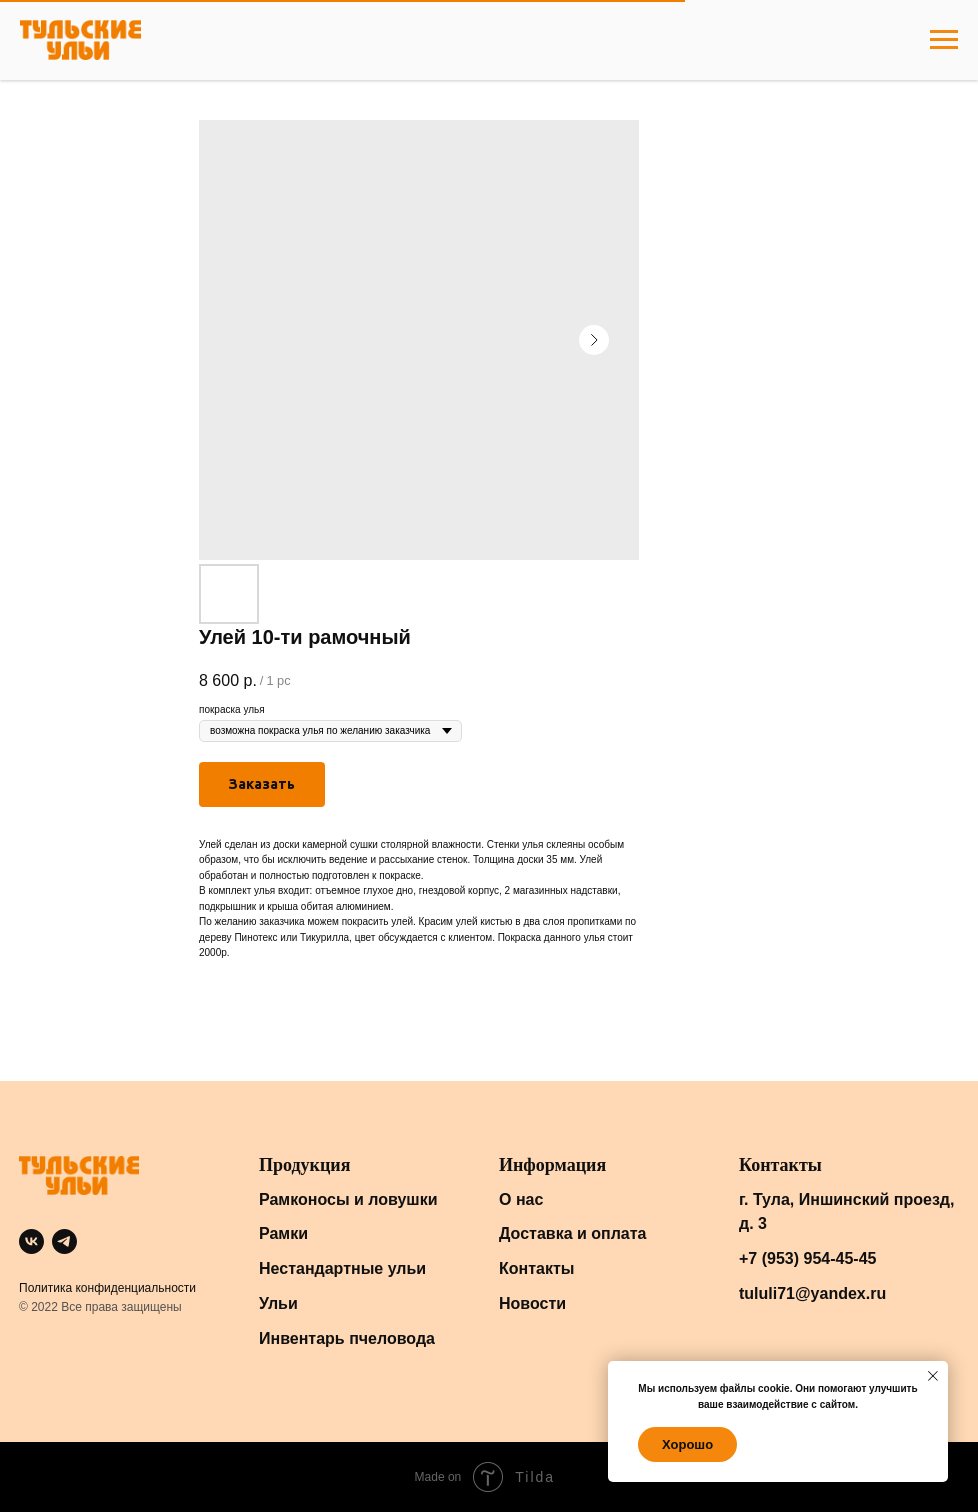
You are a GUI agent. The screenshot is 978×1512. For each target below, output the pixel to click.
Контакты (536, 1268)
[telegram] (64, 1241)
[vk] (31, 1241)
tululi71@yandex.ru (812, 1293)
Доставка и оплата (573, 1233)
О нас (521, 1199)
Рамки (283, 1233)
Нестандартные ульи (342, 1268)
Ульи (278, 1303)
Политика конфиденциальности (107, 1288)
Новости (532, 1303)
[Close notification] (933, 1376)
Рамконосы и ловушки (348, 1199)
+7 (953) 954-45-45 (807, 1258)
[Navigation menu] (944, 40)
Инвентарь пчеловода (347, 1338)
